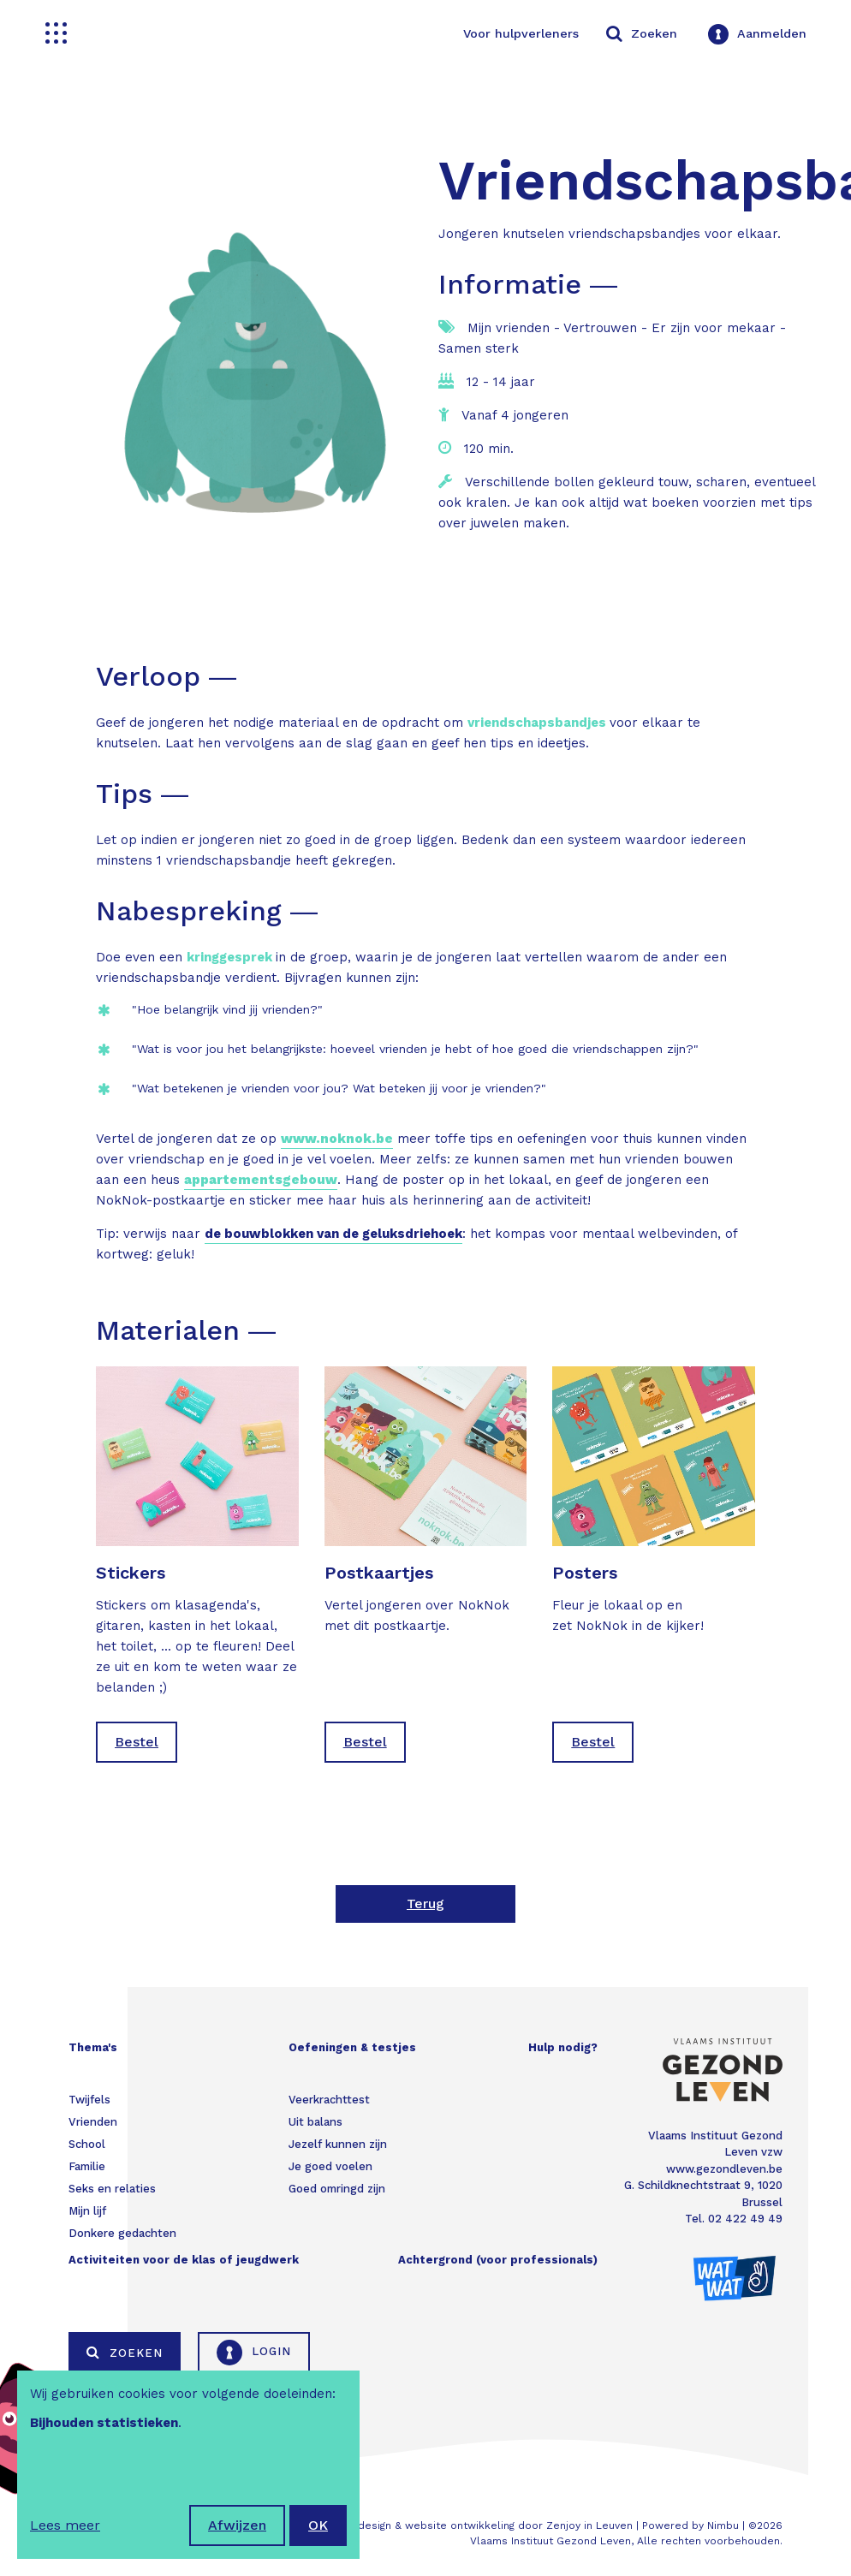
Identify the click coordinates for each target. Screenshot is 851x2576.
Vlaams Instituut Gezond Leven (550, 2541)
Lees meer (65, 2525)
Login (254, 2352)
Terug (425, 1903)
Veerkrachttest (329, 2099)
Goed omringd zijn (337, 2188)
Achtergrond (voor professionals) (498, 2259)
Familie (86, 2166)
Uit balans (315, 2121)
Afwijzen (237, 2525)
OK (318, 2525)
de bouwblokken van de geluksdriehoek (333, 1233)
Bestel (136, 1742)
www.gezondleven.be (724, 2169)
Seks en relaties (112, 2188)
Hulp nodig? (563, 2047)
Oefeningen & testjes (352, 2047)
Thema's (92, 2047)
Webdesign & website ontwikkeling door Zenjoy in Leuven (483, 2525)
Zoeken (124, 2352)
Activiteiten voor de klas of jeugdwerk (183, 2259)
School (86, 2144)
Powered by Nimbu (690, 2525)
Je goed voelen (330, 2166)
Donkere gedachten (122, 2233)
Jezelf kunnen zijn (338, 2144)
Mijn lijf (87, 2210)
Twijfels (89, 2099)
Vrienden (92, 2121)
